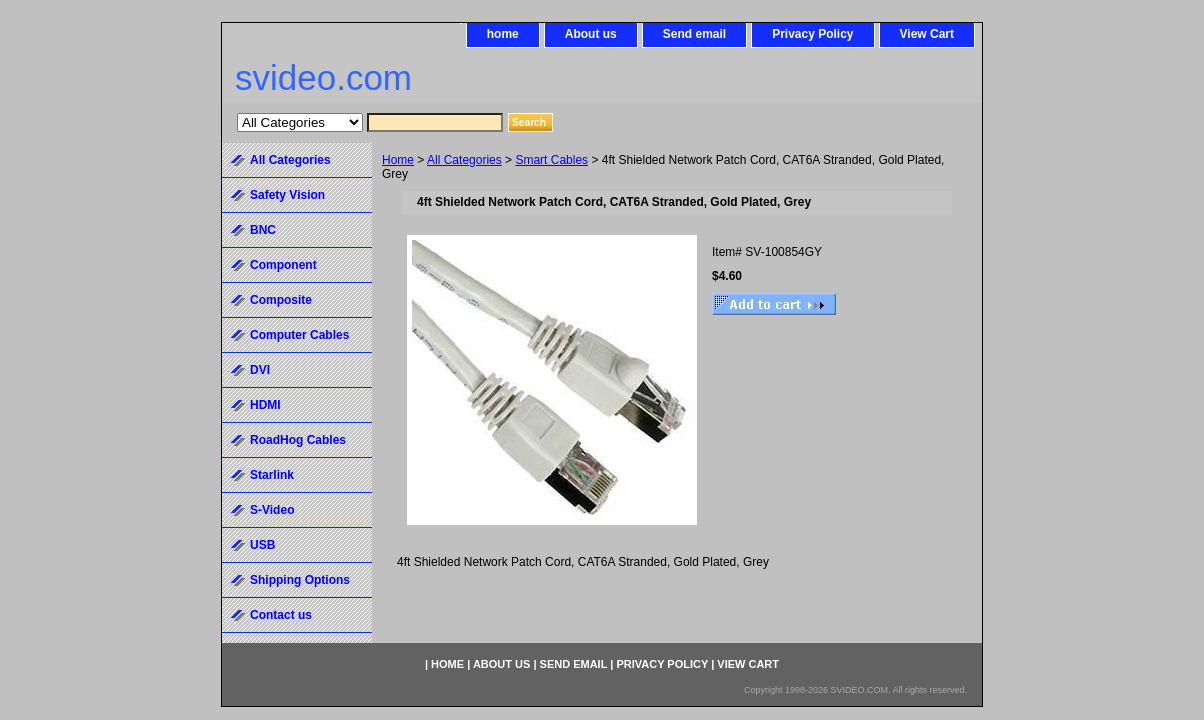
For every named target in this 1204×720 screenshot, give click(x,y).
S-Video (272, 510)
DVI (260, 370)
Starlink (272, 475)
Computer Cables (299, 335)
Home (398, 160)
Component (283, 265)
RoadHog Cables (298, 440)
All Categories (464, 160)
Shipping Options (300, 580)
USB (262, 545)
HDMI (265, 405)
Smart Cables (551, 160)
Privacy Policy (812, 34)
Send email (694, 34)
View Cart (927, 34)
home (503, 34)
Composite (281, 300)
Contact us (281, 615)
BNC (263, 230)
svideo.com (323, 77)
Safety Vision (287, 195)
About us (591, 34)
